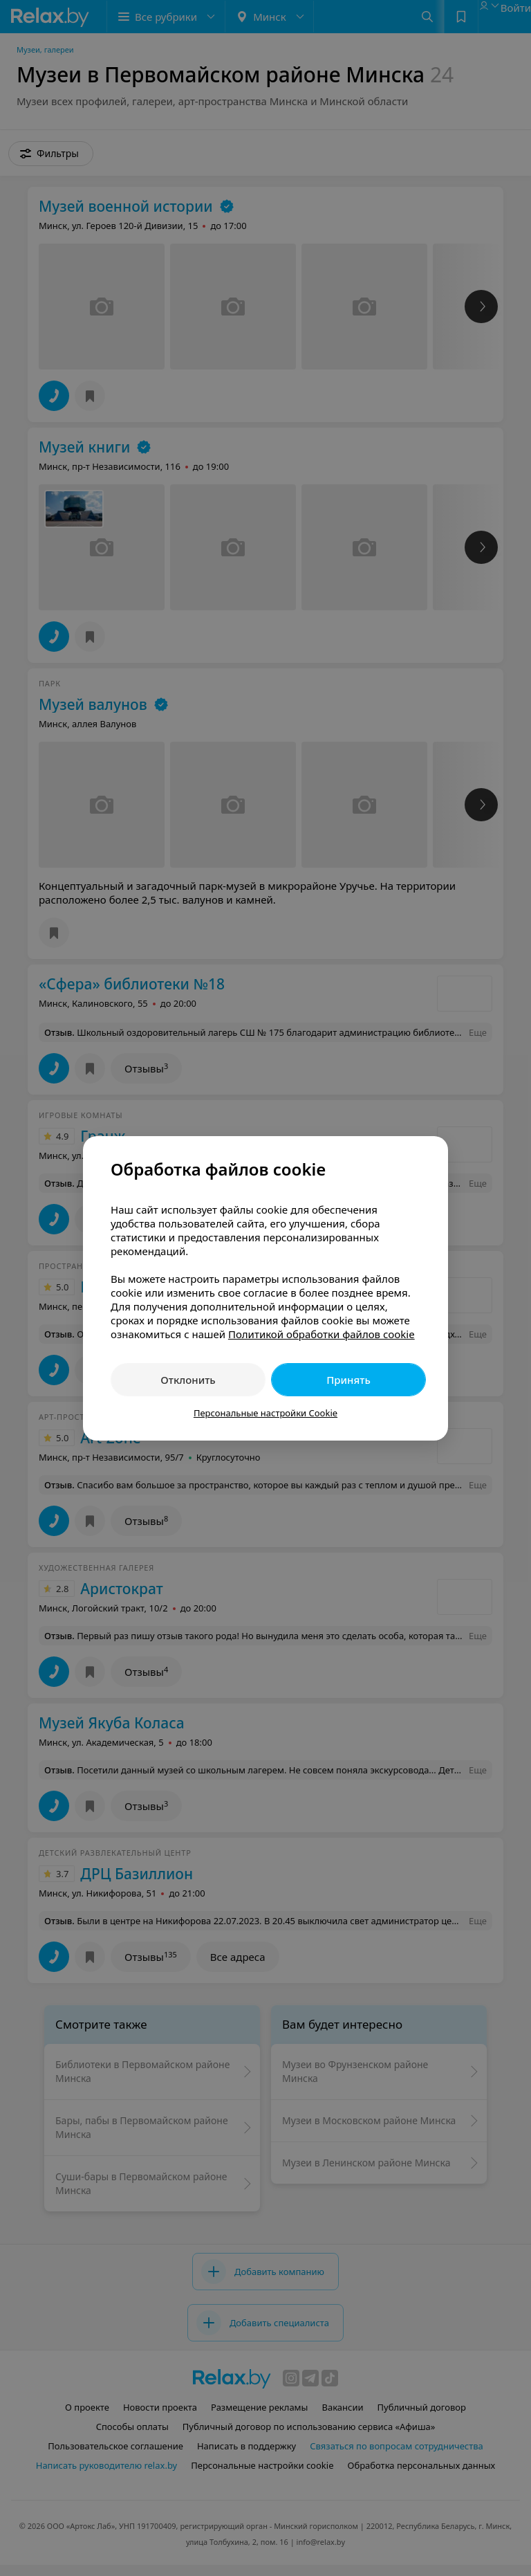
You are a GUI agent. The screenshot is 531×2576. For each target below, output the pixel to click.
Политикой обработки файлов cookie (321, 1334)
